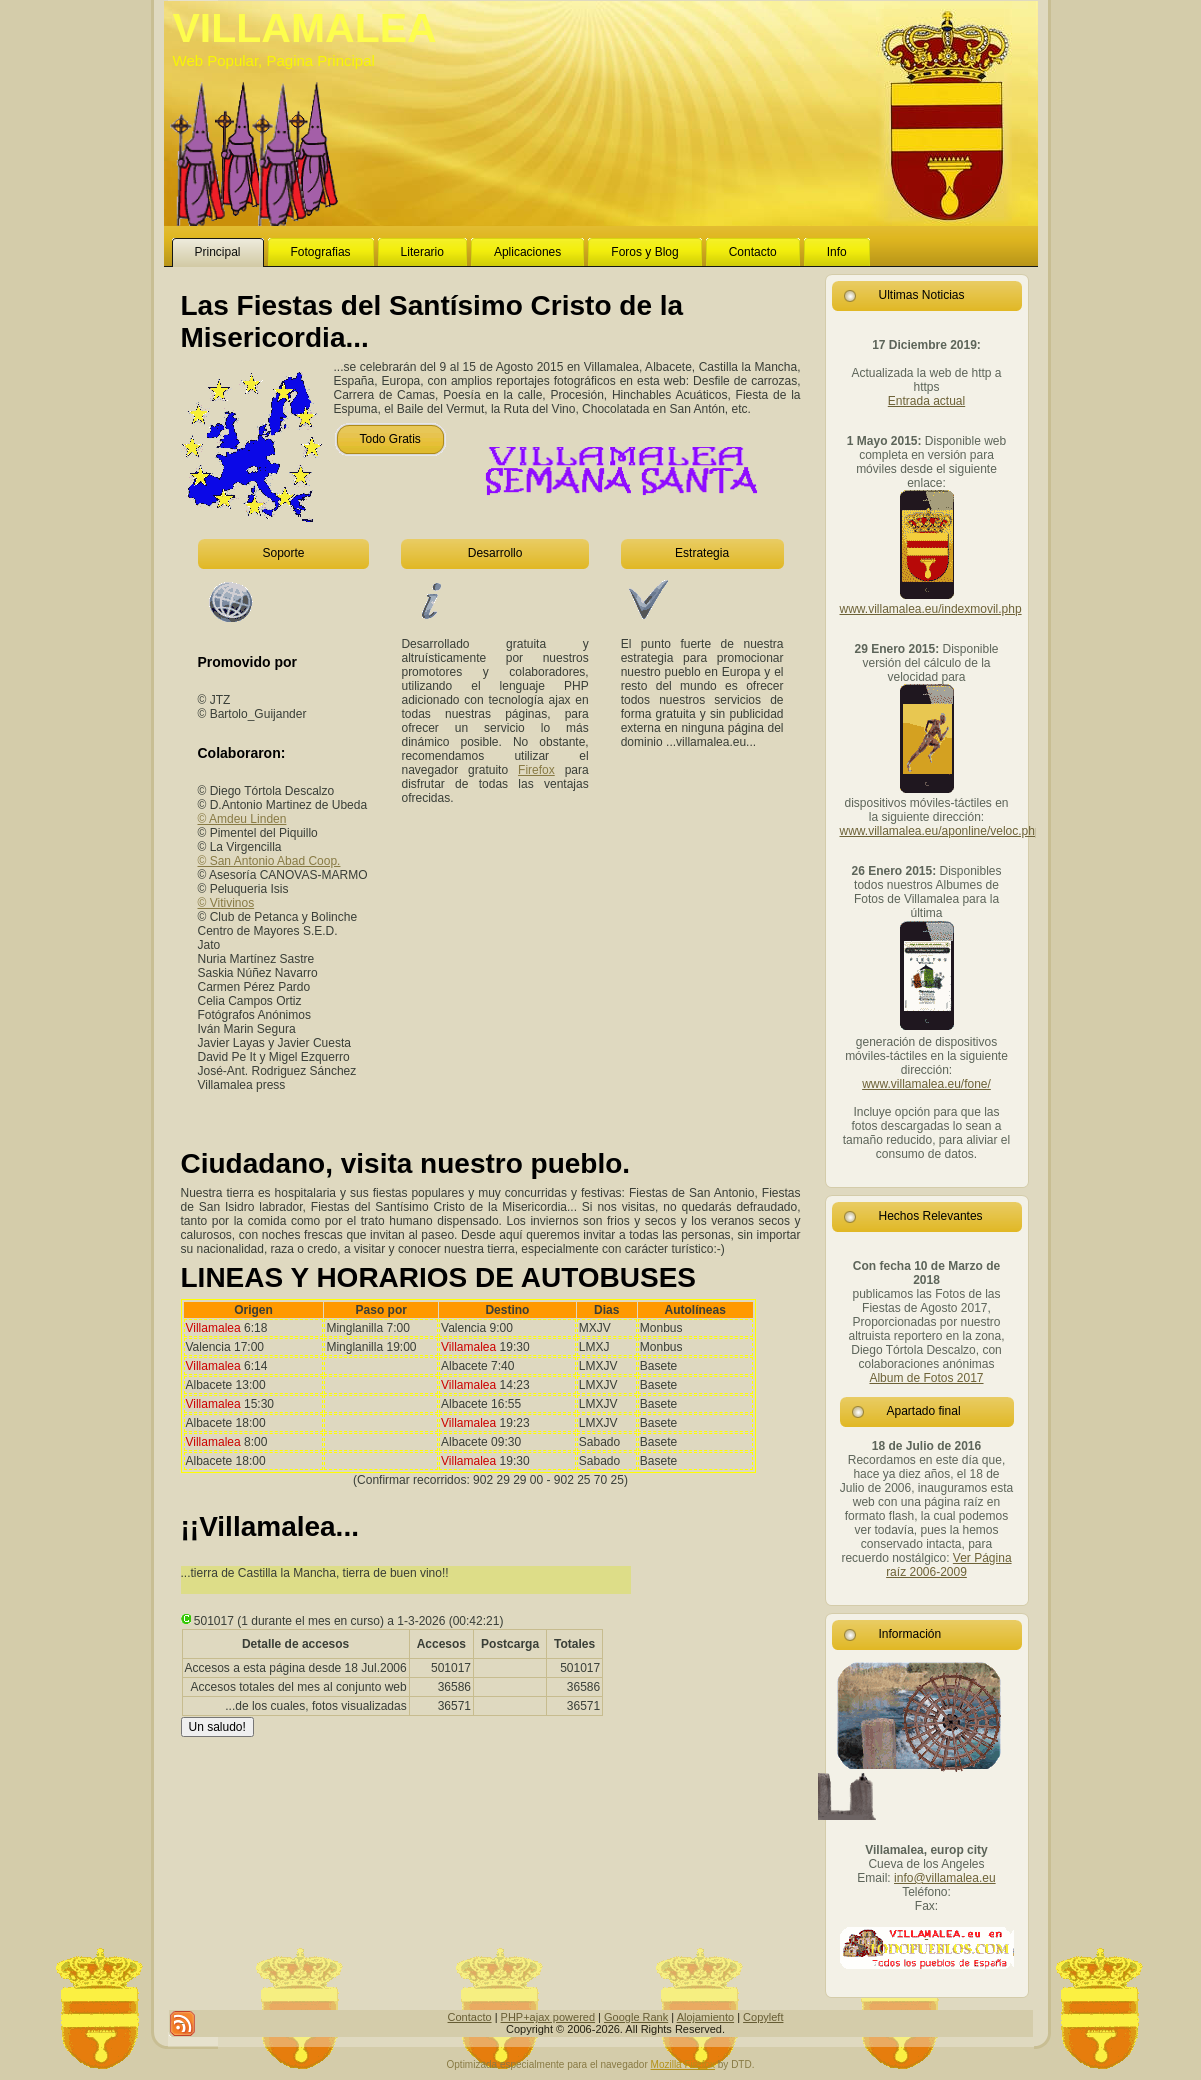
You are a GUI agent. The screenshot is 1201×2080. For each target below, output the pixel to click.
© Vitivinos (226, 903)
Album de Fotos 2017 (926, 1378)
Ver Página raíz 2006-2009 (948, 1565)
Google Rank (636, 2017)
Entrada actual (926, 401)
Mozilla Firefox (683, 2064)
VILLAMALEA (305, 28)
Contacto (470, 2017)
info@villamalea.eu (945, 1878)
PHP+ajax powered (548, 2017)
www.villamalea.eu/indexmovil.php (931, 609)
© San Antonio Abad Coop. (269, 861)
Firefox (536, 770)
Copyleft (763, 2017)
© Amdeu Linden (242, 819)
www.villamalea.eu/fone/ (926, 1084)
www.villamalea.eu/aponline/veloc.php (941, 831)
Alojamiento (705, 2017)
